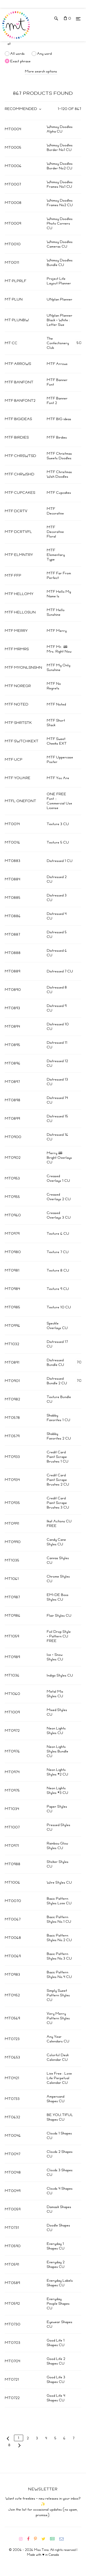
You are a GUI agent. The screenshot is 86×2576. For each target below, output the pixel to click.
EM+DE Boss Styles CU (58, 1597)
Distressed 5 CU (57, 934)
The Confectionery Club (58, 343)
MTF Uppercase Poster (60, 760)
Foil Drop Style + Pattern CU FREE (59, 1636)
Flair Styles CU (59, 1615)
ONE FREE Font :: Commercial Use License (59, 801)
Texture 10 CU (59, 1307)
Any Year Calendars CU (58, 2039)
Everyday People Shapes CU (58, 2303)
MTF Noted (56, 704)
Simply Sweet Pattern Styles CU (58, 1995)
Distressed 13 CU (57, 1082)
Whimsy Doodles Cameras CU (60, 244)
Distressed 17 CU (57, 1344)
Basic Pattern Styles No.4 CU (59, 1974)
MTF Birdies (57, 437)
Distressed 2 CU (57, 879)
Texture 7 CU (58, 1252)
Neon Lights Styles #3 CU (57, 1790)
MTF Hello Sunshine (56, 612)
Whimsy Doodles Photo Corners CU (60, 223)
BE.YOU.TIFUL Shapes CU (60, 2117)
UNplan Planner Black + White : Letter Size (59, 320)
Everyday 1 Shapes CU (56, 2246)
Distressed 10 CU (58, 1026)
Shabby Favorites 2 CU (59, 1436)
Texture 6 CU (58, 1233)
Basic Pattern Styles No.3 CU (59, 1956)
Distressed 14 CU (57, 1100)
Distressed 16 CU (57, 1137)
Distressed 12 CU (57, 1063)
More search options (41, 71)
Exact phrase (20, 61)
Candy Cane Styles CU (56, 1542)
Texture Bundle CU (59, 1399)
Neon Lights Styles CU (56, 1731)
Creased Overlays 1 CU (58, 1178)
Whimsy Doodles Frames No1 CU (60, 184)
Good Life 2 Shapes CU (56, 2361)
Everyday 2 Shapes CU (56, 2264)
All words (17, 53)
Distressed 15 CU (57, 1118)
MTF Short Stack (56, 723)
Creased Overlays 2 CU (59, 1197)
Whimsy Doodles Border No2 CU (60, 166)
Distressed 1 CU (60, 861)
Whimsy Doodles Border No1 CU (60, 147)
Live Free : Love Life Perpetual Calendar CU (59, 2078)
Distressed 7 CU (60, 971)
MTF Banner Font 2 (57, 401)
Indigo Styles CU (60, 1675)
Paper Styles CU (57, 1809)
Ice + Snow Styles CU (55, 1657)
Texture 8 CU (58, 1270)
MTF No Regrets (54, 686)
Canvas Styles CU (58, 1560)
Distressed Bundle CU (55, 1362)
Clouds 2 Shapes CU (60, 2154)
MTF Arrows (57, 364)
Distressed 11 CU (57, 1045)
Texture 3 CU (58, 824)
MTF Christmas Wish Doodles (59, 474)
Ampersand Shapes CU (56, 2099)
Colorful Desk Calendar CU (58, 2057)
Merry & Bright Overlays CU (59, 1157)
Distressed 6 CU (57, 953)
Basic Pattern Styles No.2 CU (59, 1938)
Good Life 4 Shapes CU (56, 2398)
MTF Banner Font (57, 382)
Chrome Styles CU (58, 1579)
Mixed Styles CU (57, 1712)
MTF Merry (57, 630)
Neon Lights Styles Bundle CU (57, 1751)
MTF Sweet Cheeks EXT (57, 741)
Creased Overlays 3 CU (59, 1215)
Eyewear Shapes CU (59, 2324)
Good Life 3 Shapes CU (56, 2379)
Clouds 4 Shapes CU (60, 2191)
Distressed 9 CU (57, 1008)
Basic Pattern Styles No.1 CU (59, 1919)
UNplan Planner (59, 299)
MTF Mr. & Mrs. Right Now (59, 649)
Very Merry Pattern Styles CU (58, 2018)
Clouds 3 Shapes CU (60, 2172)
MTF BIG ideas (59, 419)
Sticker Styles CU (58, 1864)
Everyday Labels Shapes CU (60, 2283)
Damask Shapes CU (59, 2209)
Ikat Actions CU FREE (59, 1523)
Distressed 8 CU (57, 990)
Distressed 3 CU (57, 898)
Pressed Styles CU (58, 1827)
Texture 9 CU (58, 1289)
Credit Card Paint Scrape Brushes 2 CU (58, 1479)
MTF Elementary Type (56, 554)
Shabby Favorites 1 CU (58, 1418)
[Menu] (78, 18)
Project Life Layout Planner (59, 281)
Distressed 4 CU (57, 916)
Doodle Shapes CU (58, 2228)
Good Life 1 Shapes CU (56, 2343)
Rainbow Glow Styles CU (57, 1846)
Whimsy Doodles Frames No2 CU (60, 203)
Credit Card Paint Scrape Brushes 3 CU (58, 1502)
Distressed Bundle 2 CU (57, 1381)
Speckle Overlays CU (57, 1326)
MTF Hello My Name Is (59, 594)
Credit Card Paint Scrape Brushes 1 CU (58, 1456)
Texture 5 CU (58, 842)
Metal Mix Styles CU (55, 1694)
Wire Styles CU (59, 1882)
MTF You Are (58, 778)
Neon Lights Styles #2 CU (57, 1772)
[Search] (43, 43)
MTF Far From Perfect (59, 575)
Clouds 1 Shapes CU (59, 2136)
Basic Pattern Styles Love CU (59, 1901)
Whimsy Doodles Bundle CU (60, 262)
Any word (44, 53)
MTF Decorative (55, 511)
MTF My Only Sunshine (58, 667)
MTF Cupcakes (59, 492)
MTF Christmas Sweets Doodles (59, 456)
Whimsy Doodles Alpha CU (60, 129)
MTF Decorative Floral (55, 531)
